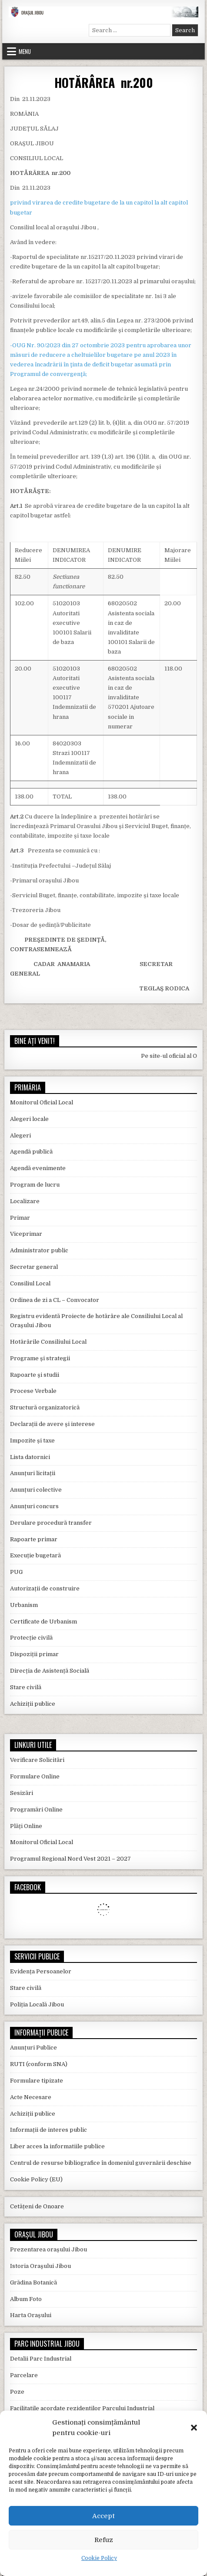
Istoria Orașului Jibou (40, 2266)
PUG (16, 1572)
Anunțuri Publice (33, 2047)
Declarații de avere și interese (52, 1424)
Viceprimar (26, 1234)
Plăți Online (26, 1826)
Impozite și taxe (32, 1440)
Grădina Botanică (33, 2282)
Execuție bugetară (35, 1555)
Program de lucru (35, 1184)
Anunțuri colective (36, 1489)
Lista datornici (30, 1457)
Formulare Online (35, 1776)
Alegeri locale (29, 1119)
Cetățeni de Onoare (37, 2206)
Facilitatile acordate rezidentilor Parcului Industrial (82, 2408)
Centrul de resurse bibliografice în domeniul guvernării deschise (100, 2163)
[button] (194, 2427)
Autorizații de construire (45, 1588)
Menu (25, 51)
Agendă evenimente (38, 1168)
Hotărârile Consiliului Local (48, 1341)
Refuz (103, 2540)
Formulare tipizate (36, 2080)
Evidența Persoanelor (40, 1971)
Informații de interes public (48, 2130)
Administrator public (39, 1250)
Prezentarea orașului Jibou (48, 2249)
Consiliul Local (30, 1283)
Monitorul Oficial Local (41, 1102)
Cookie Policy (99, 2558)
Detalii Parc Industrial (40, 2358)
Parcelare (24, 2375)
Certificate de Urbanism (43, 1621)
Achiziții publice (32, 1704)
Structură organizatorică (45, 1407)
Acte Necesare (30, 2097)
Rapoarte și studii (34, 1375)
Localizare (25, 1201)
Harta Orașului (30, 2315)
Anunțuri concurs (34, 1506)
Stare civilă (25, 1687)
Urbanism (24, 1605)
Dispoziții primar (34, 1654)
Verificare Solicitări (37, 1760)
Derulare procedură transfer (51, 1522)
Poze (17, 2391)
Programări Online (36, 1809)
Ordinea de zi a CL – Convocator (54, 1300)
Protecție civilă (31, 1637)
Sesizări (21, 1793)
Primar (20, 1217)
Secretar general (34, 1267)
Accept (103, 2516)
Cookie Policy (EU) (36, 2179)
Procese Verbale (33, 1391)
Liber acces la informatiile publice (57, 2146)
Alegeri (20, 1135)
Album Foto (26, 2299)
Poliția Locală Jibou (37, 2004)
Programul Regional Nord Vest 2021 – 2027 (70, 1858)
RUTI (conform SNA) (38, 2064)
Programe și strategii (40, 1358)
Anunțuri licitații (32, 1473)
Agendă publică (31, 1151)
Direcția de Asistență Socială (49, 1670)
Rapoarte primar (33, 1539)
